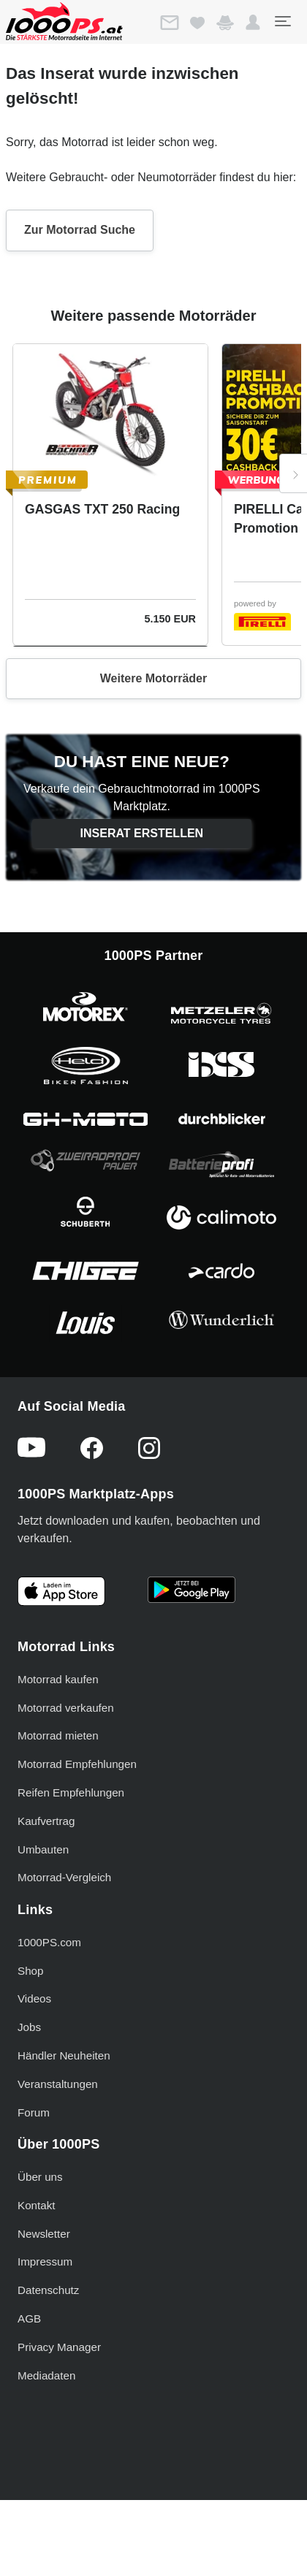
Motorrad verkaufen (66, 1708)
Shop (30, 1971)
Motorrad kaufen (58, 1679)
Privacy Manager (59, 2347)
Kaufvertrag (46, 1821)
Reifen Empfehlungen (71, 1792)
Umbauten (43, 1849)
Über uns (40, 2177)
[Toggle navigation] (282, 21)
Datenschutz (48, 2290)
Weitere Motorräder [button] (153, 678)
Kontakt (37, 2205)
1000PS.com (49, 1942)
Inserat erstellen (142, 833)
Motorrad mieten (58, 1735)
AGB (29, 2318)
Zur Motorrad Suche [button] (79, 230)
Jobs (29, 2027)
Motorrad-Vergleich (64, 1877)
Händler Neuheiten (64, 2055)
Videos (34, 1998)
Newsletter (44, 2234)
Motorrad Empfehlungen (77, 1764)
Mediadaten (46, 2375)
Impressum (45, 2261)
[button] (253, 23)
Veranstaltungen (58, 2084)
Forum (34, 2112)
